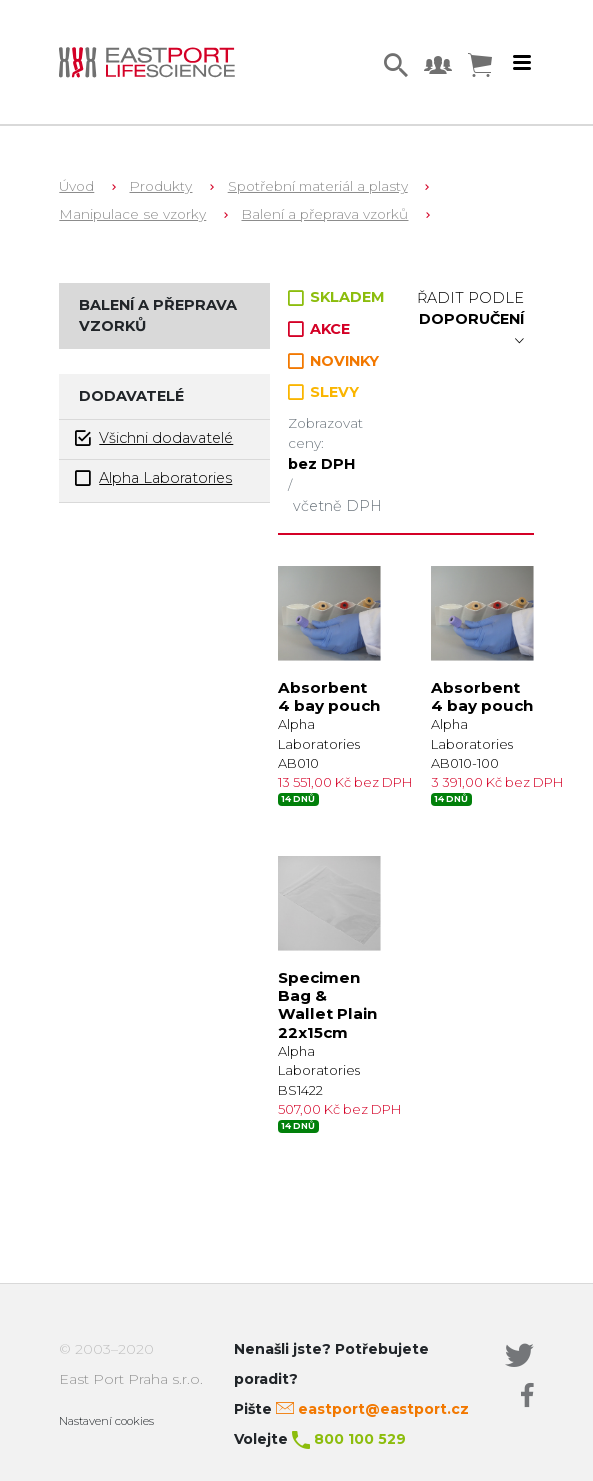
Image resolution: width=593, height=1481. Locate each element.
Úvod (76, 186)
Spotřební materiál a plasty (318, 186)
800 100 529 (360, 1439)
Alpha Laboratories (153, 478)
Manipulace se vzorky (132, 214)
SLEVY (323, 392)
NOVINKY (333, 361)
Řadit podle (470, 319)
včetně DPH (337, 506)
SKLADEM (336, 297)
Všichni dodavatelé (154, 438)
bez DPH (321, 464)
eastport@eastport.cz (383, 1409)
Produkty (160, 186)
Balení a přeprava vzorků (324, 214)
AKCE (319, 329)
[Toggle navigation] (522, 63)
